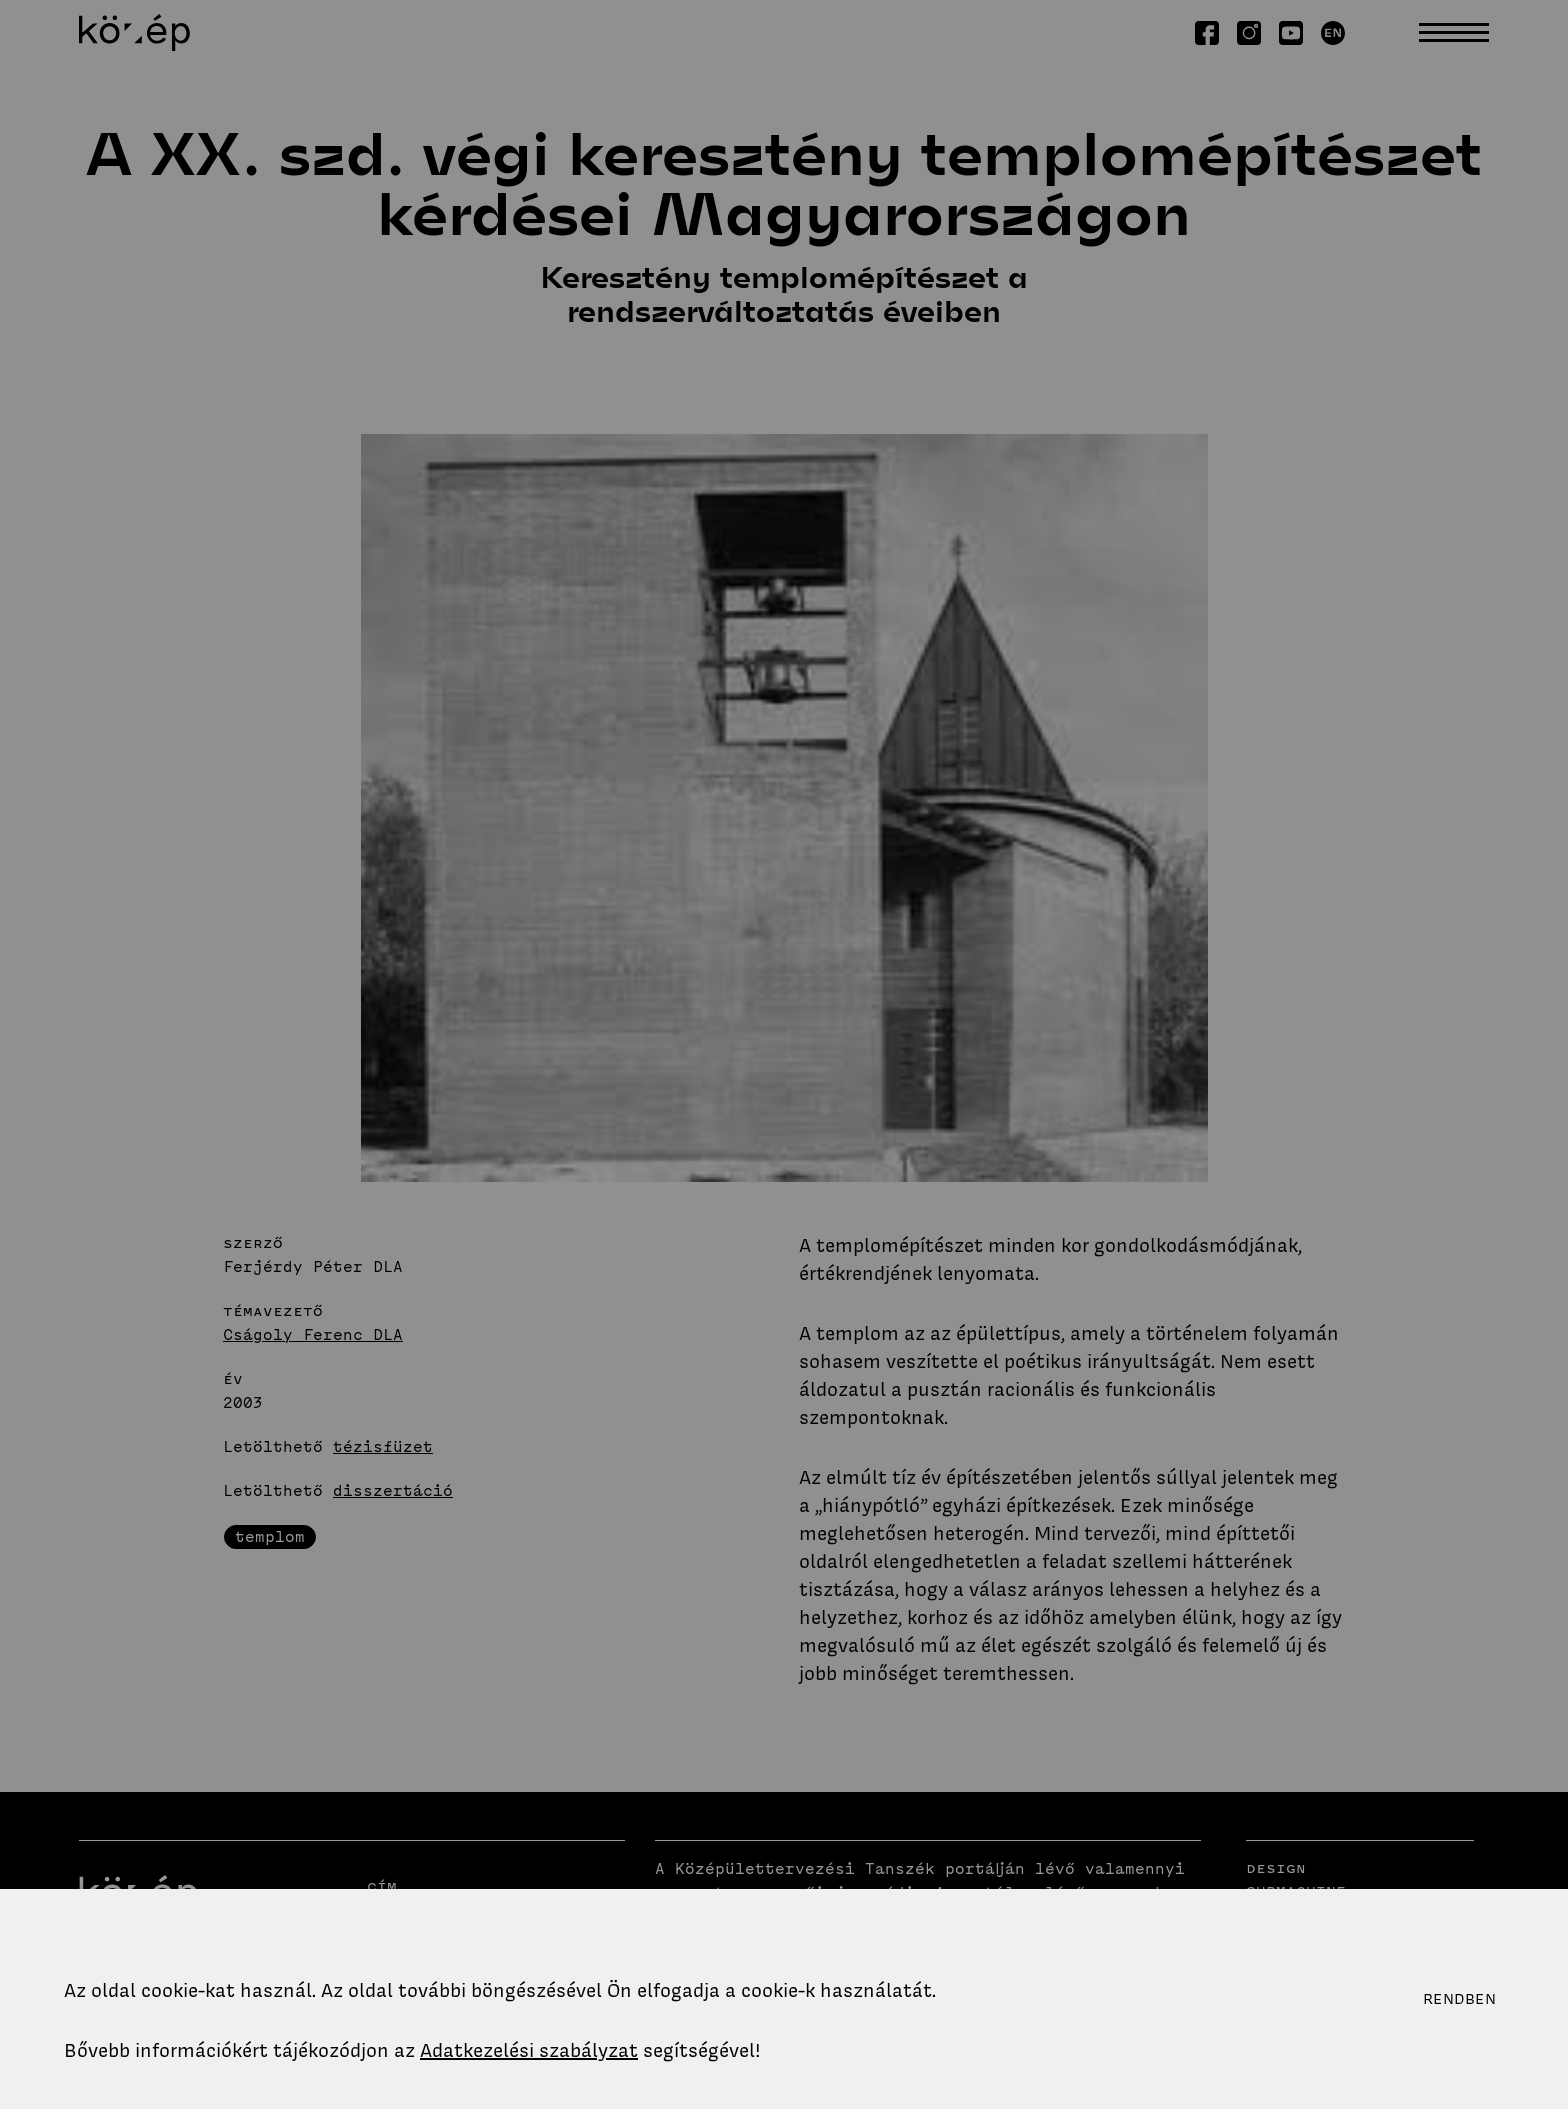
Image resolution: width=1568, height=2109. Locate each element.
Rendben (1459, 1999)
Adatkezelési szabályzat (529, 2050)
